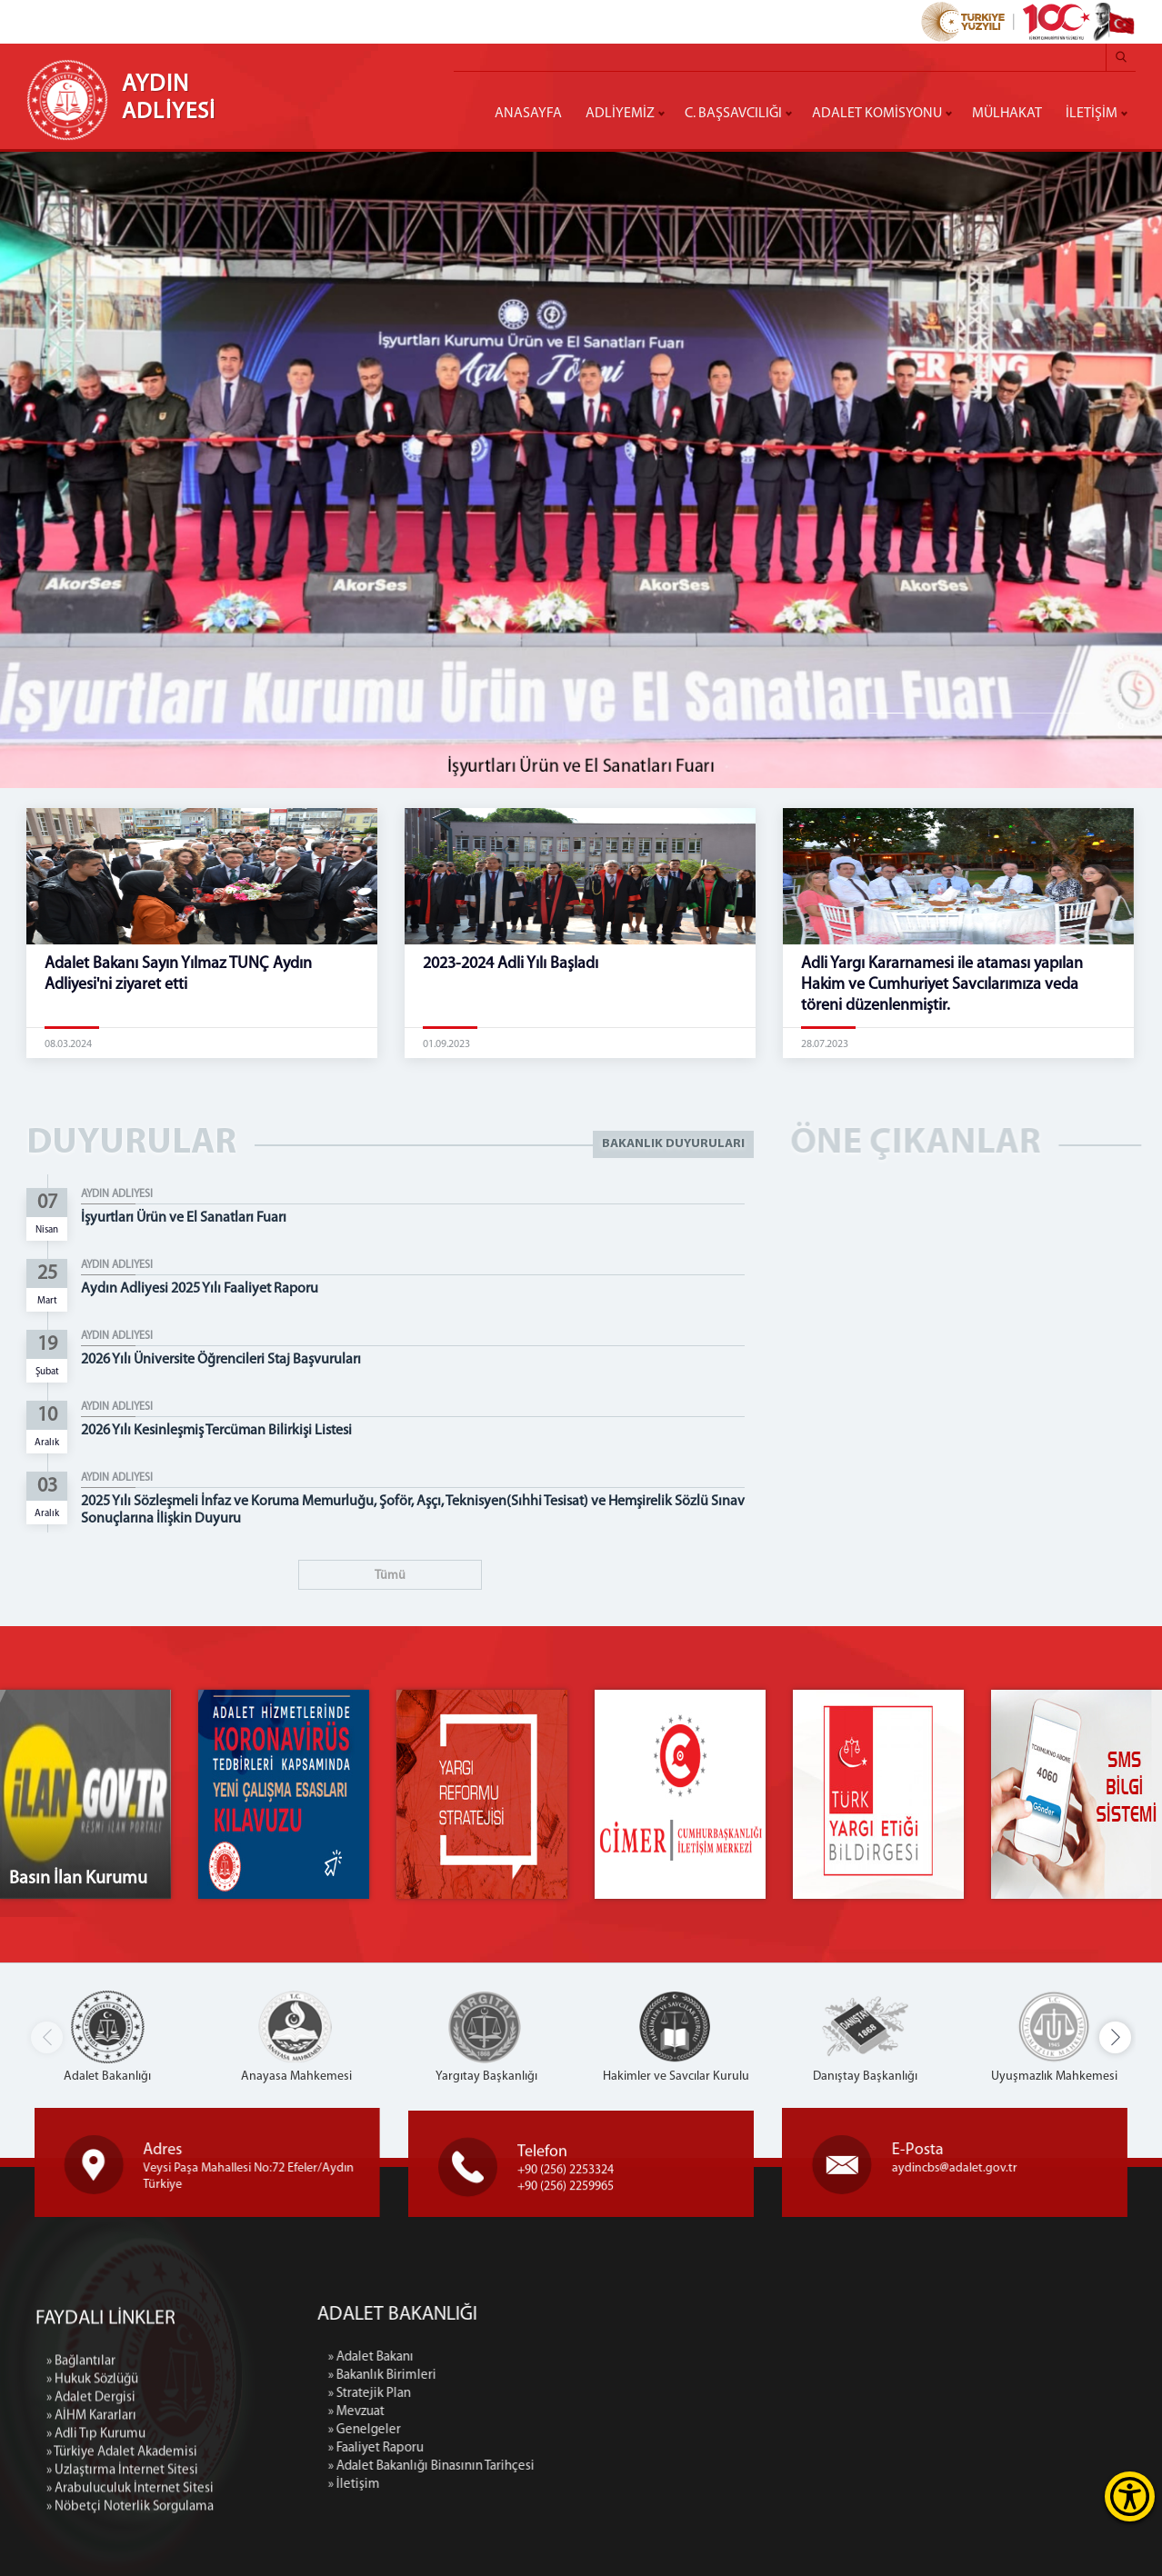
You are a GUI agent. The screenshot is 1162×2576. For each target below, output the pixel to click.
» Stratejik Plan (518, 2394)
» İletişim (503, 2484)
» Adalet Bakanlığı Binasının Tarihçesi (580, 2466)
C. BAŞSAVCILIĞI (733, 113)
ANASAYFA (528, 113)
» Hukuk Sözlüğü (92, 2521)
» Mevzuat (505, 2412)
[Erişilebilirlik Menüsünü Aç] (1130, 2496)
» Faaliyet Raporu (525, 2448)
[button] (1115, 2037)
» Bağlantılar (80, 2503)
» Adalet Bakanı (520, 2357)
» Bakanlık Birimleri (531, 2375)
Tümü (390, 1576)
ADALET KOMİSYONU (877, 113)
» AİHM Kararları (91, 2557)
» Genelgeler (513, 2430)
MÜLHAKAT (1007, 113)
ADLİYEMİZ (620, 113)
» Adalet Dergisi (90, 2539)
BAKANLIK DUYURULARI (673, 1144)
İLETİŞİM (1091, 113)
